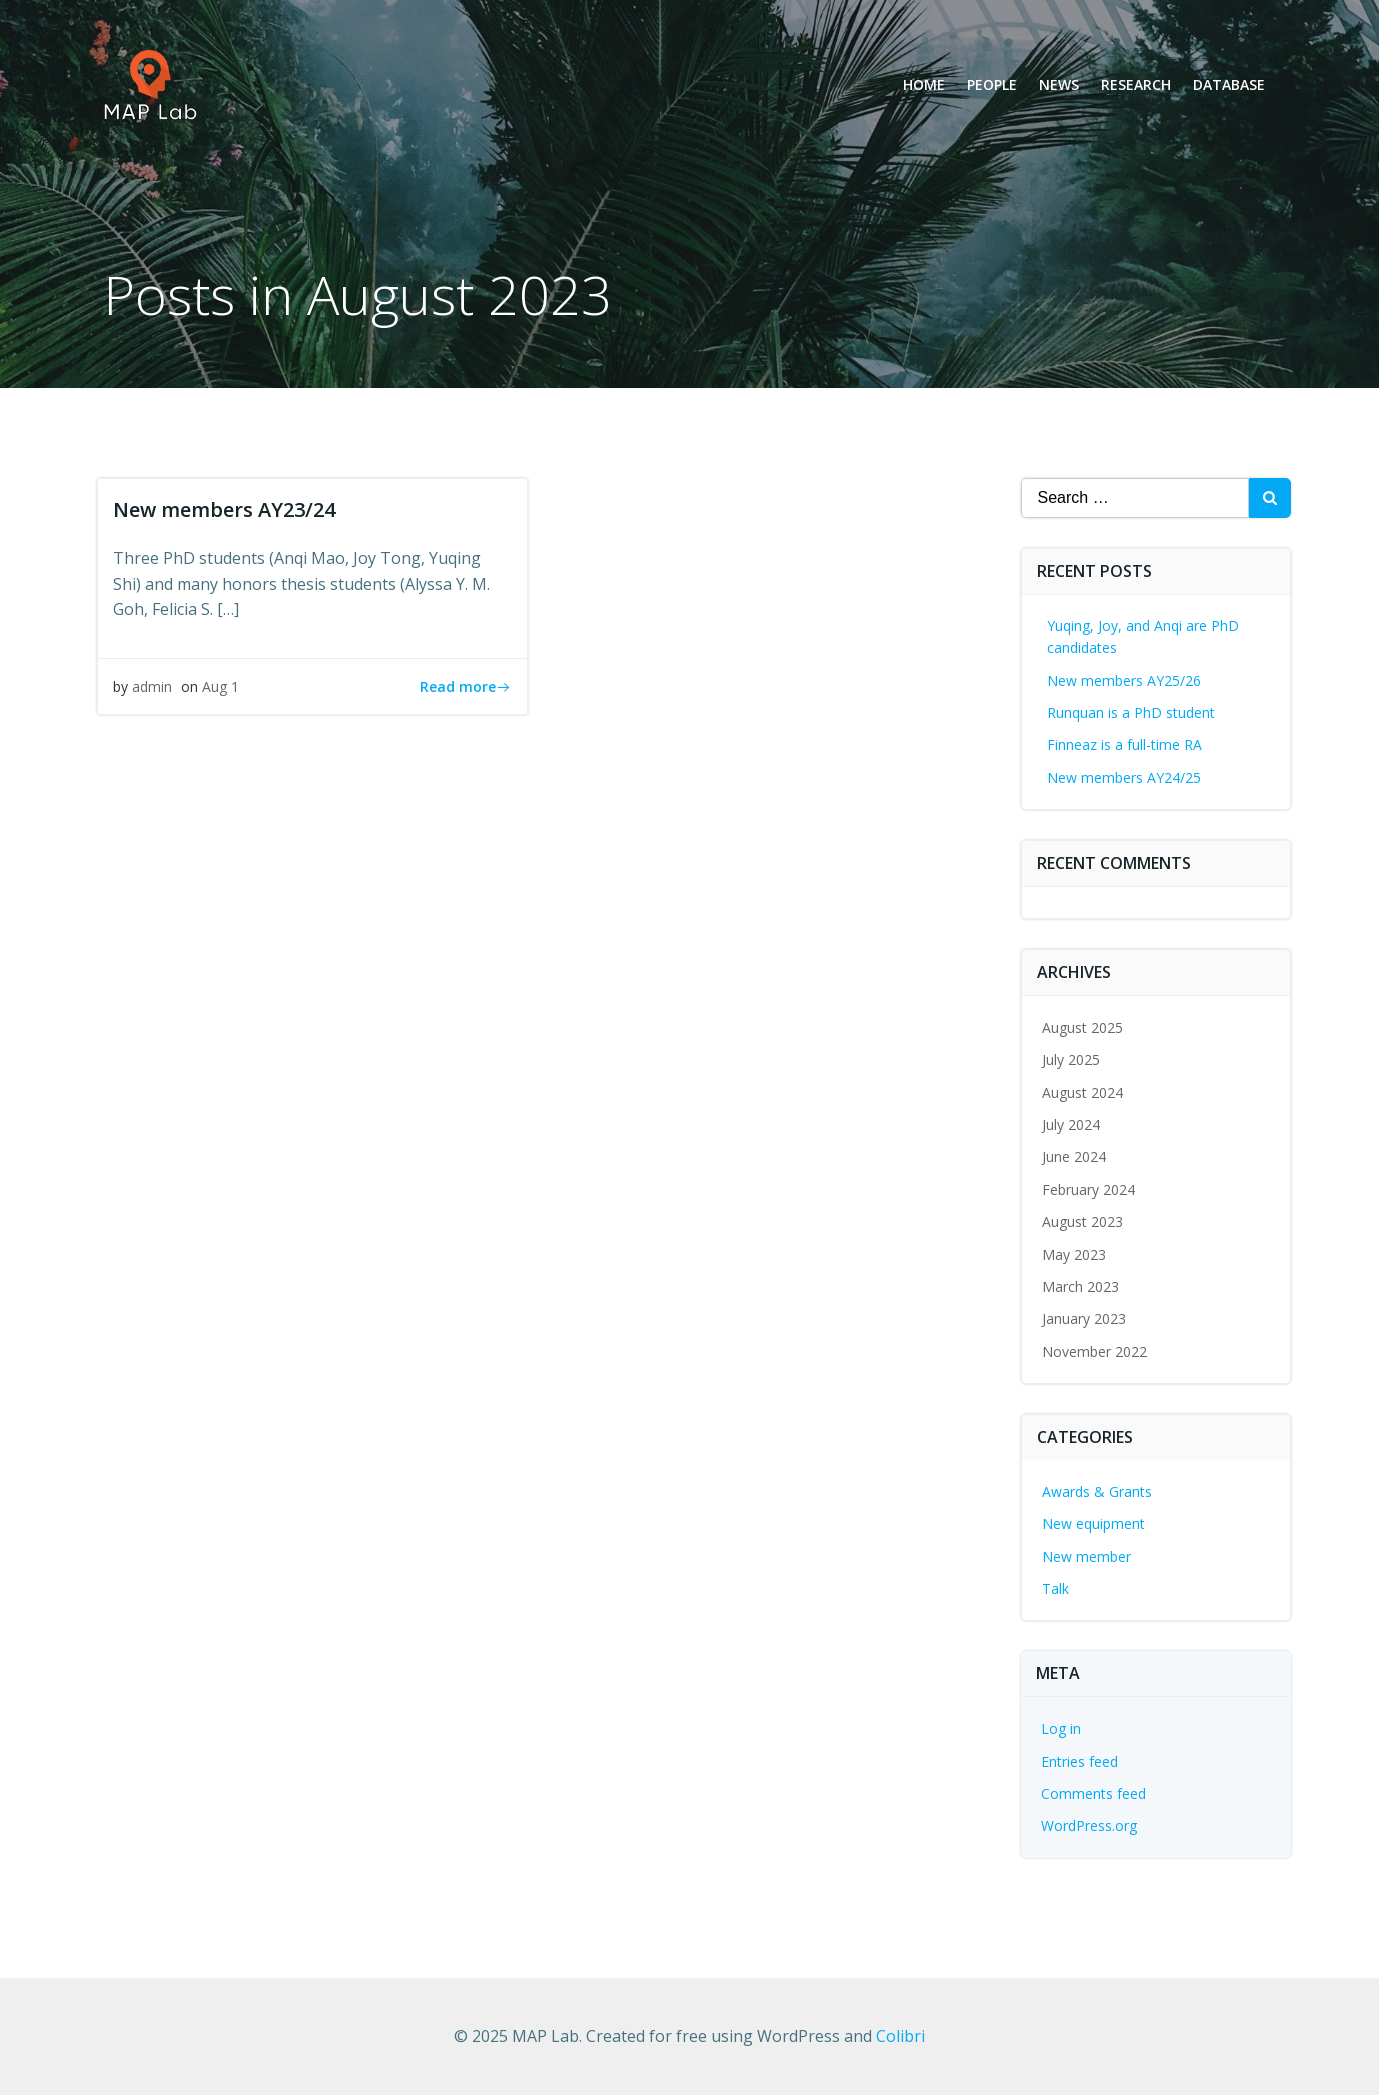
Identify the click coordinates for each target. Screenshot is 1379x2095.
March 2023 (1080, 1286)
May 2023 (1074, 1254)
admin (152, 686)
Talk (1055, 1588)
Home (924, 84)
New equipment (1093, 1523)
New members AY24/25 (1124, 777)
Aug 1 (220, 686)
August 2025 (1082, 1027)
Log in (1061, 1728)
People (992, 84)
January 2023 (1084, 1318)
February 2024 (1088, 1189)
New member (1086, 1556)
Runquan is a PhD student (1131, 712)
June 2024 (1074, 1156)
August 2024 (1082, 1092)
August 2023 (1082, 1221)
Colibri (900, 2036)
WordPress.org (1089, 1825)
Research (1136, 84)
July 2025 (1071, 1059)
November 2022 (1094, 1351)
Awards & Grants (1097, 1491)
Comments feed (1093, 1793)
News (1059, 84)
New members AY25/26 (1124, 680)
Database (1229, 84)
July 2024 (1071, 1124)
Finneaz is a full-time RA (1124, 744)
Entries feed (1079, 1761)
